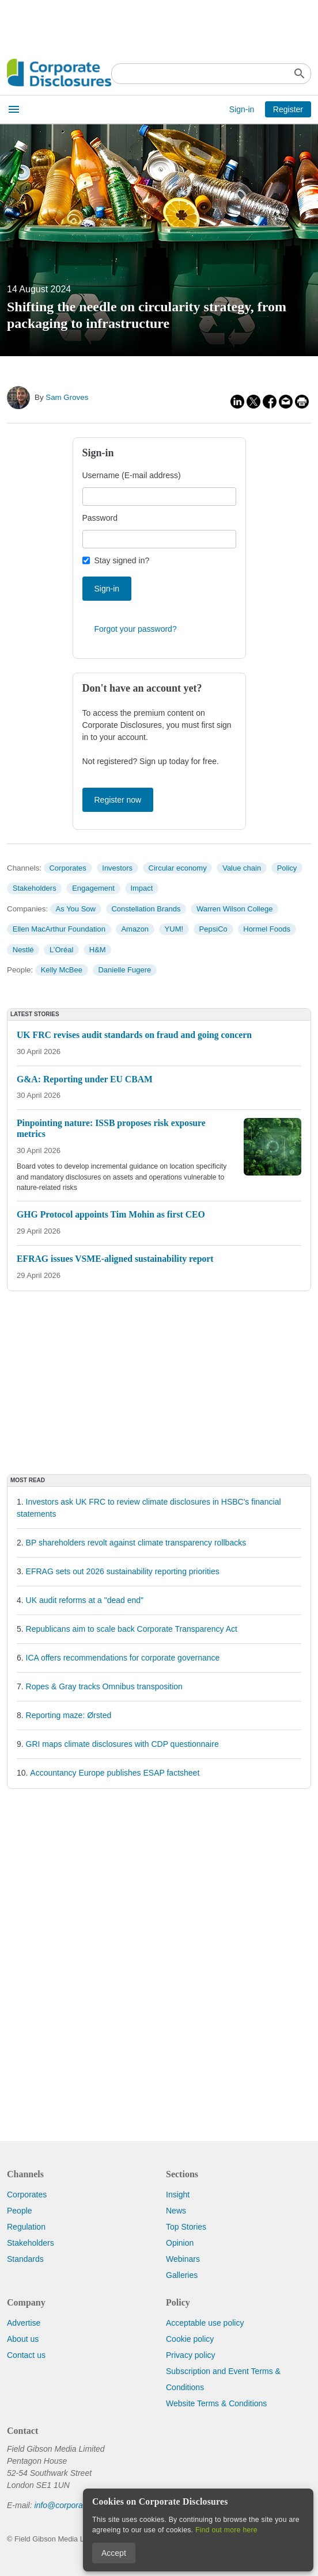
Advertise (23, 2322)
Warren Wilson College (234, 909)
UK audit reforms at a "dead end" (85, 1600)
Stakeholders (34, 888)
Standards (25, 2259)
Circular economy (178, 868)
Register (288, 109)
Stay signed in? (122, 560)
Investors (117, 868)
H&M (97, 949)
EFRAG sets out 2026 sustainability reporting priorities (122, 1571)
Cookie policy (190, 2339)
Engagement (93, 888)
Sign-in (242, 109)
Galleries (182, 2275)
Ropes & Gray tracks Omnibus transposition (104, 1686)
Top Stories (186, 2226)
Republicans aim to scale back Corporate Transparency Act (131, 1629)
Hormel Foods (266, 929)
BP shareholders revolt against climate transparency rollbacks (136, 1542)
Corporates (67, 868)
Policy (287, 868)
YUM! (174, 929)
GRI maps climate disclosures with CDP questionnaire (122, 1744)
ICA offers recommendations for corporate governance (123, 1657)
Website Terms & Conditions (216, 2403)
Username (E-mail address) (131, 475)
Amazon (135, 929)
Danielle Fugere (124, 969)
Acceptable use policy (205, 2322)
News (176, 2210)
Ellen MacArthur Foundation (59, 929)
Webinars (183, 2259)
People (19, 2210)
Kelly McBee (61, 969)
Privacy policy (190, 2355)
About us (23, 2339)
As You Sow (76, 909)
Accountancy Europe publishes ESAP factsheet (114, 1772)
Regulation (26, 2226)
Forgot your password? (135, 628)
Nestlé (23, 949)
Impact (141, 888)
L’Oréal (61, 949)
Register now (118, 799)
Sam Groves (67, 397)
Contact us (26, 2355)
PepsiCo (213, 929)
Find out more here (226, 2530)
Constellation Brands (145, 909)
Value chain (241, 868)
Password (100, 518)
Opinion (180, 2242)
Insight (178, 2194)
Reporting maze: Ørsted (69, 1715)
